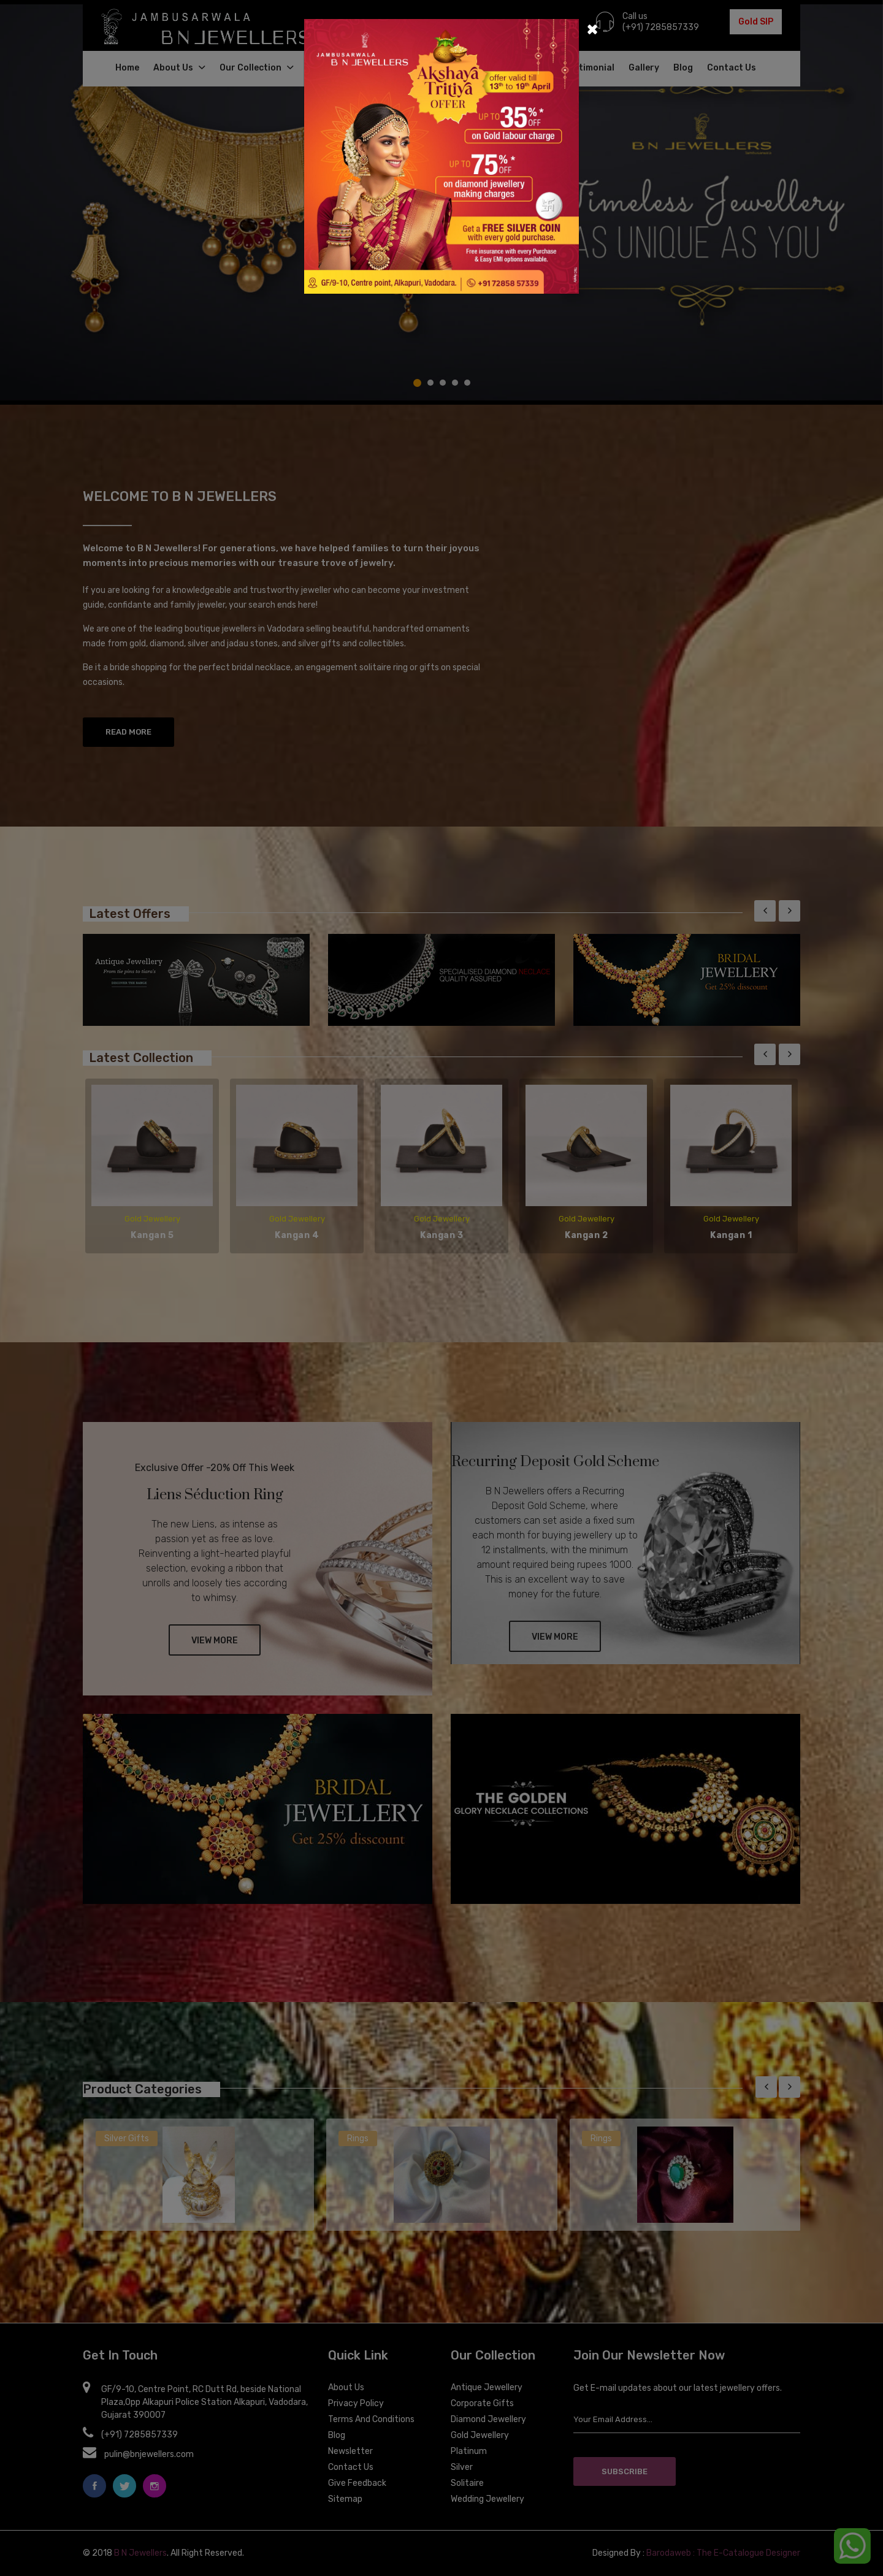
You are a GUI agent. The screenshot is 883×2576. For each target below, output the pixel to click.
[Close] (592, 28)
